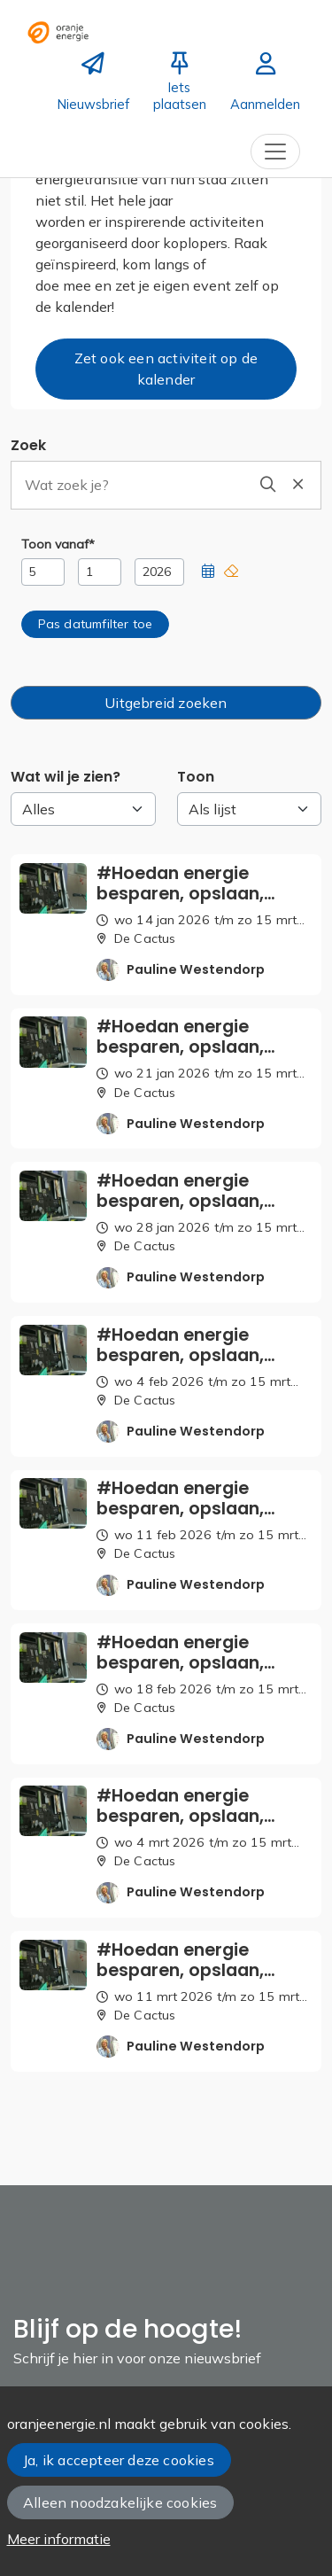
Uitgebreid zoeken (165, 703)
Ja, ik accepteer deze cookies (118, 2460)
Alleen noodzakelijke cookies (120, 2502)
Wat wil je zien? (65, 777)
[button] (208, 572)
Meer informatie (59, 2539)
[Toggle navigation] (275, 151)
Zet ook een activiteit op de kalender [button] (166, 368)
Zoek (28, 445)
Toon (195, 777)
